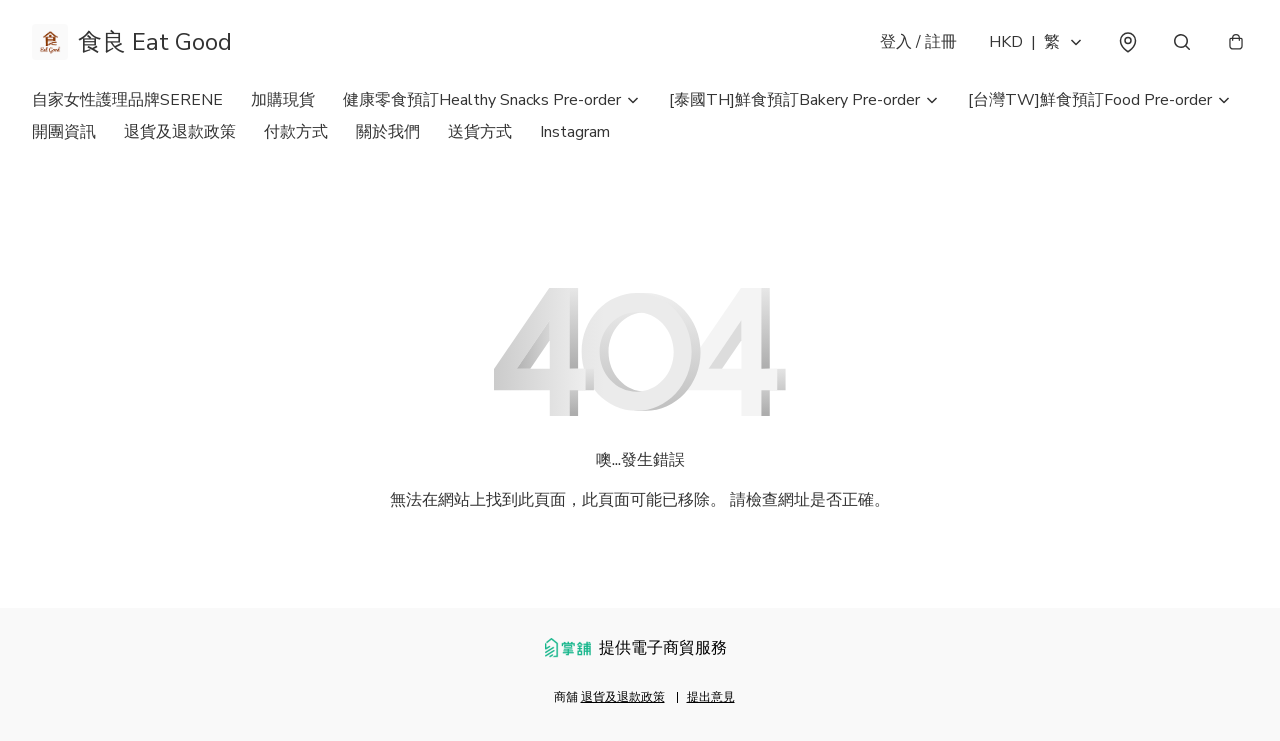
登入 (918, 42)
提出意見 (711, 697)
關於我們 (388, 132)
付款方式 (296, 132)
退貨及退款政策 (180, 132)
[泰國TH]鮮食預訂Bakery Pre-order (794, 100)
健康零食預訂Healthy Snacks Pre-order (482, 100)
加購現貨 (283, 100)
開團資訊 (64, 132)
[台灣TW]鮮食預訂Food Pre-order (1090, 100)
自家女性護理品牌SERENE (127, 100)
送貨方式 (480, 132)
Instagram (575, 132)
